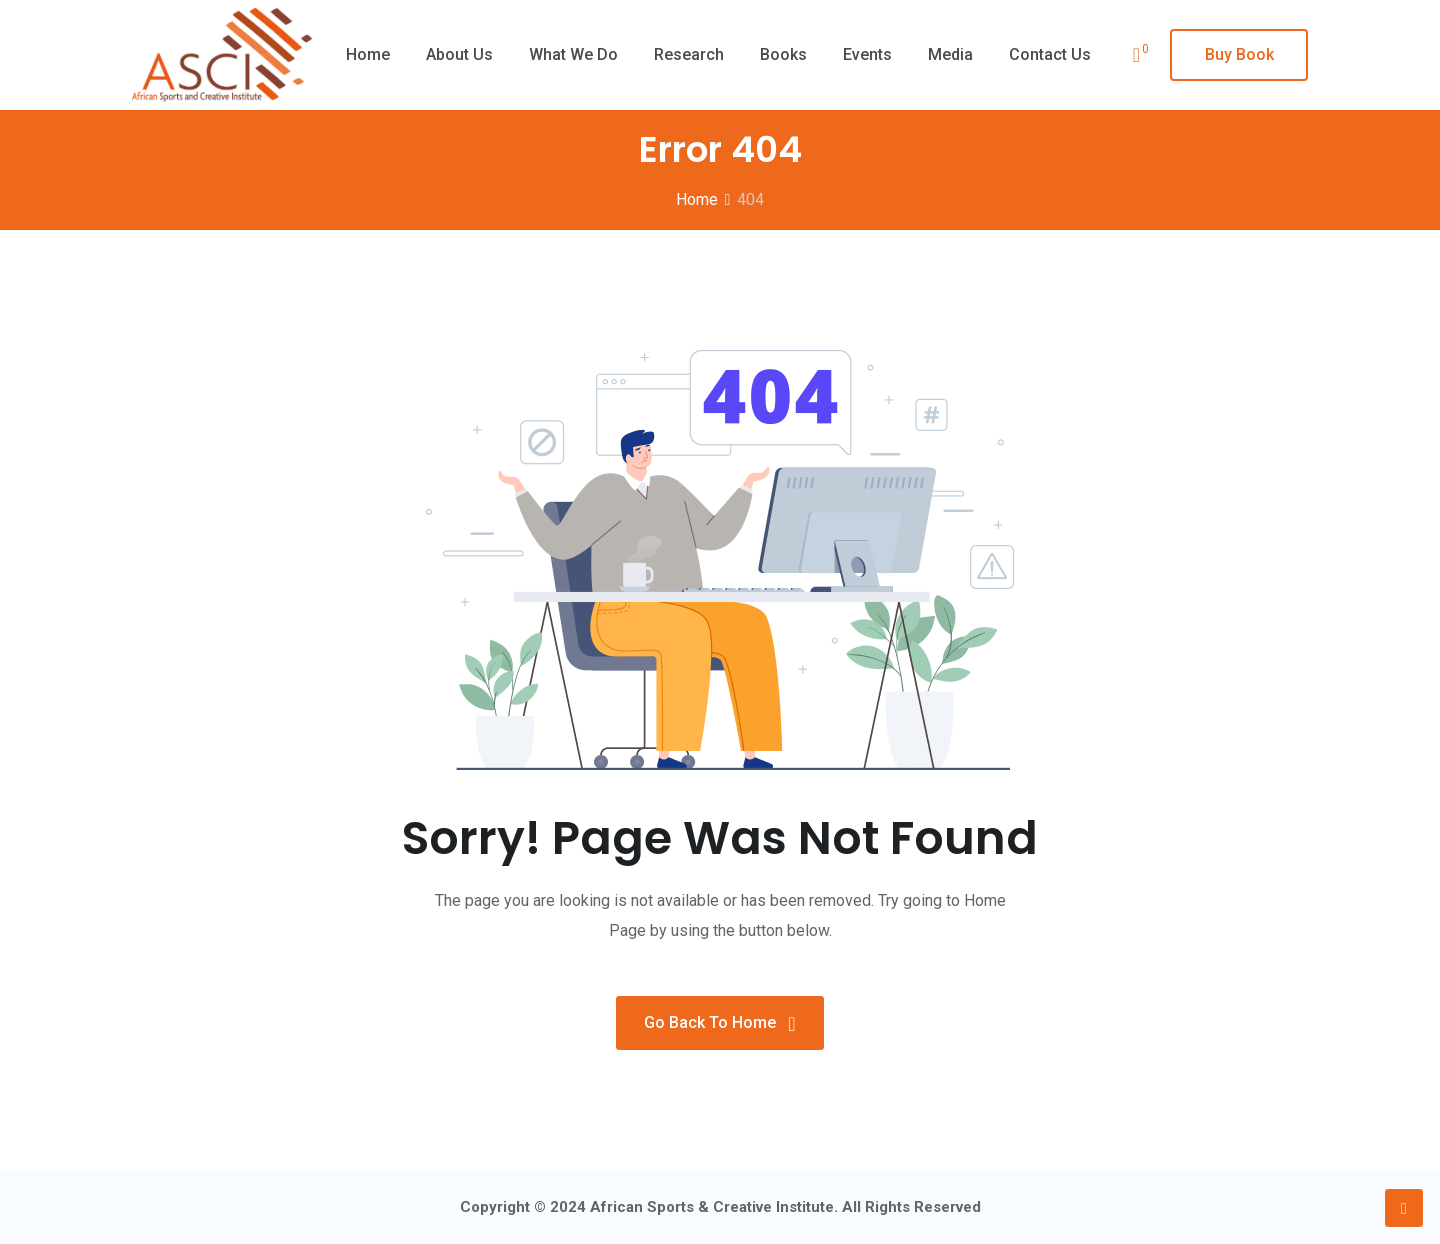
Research (689, 54)
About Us (459, 54)
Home (368, 54)
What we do (573, 54)
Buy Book (1239, 54)
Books (783, 54)
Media (950, 54)
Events (867, 54)
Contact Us (1050, 54)
